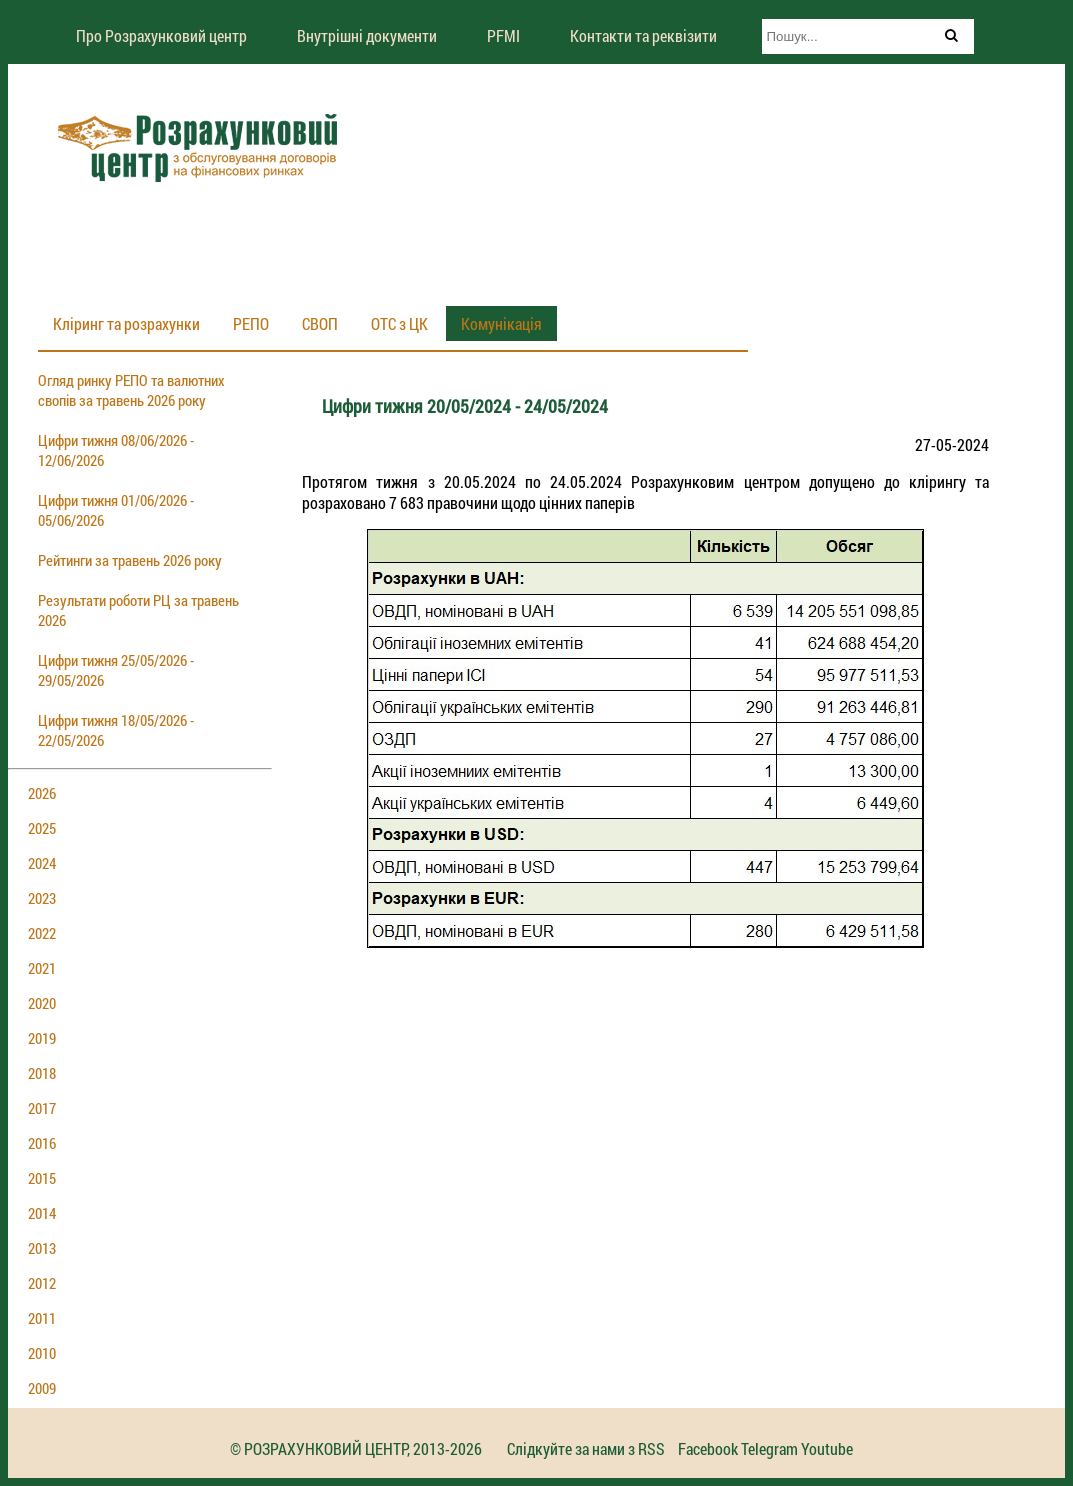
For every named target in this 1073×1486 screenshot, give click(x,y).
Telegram (769, 1448)
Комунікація (501, 323)
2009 (42, 1388)
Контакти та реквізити (643, 35)
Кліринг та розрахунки (126, 323)
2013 (42, 1248)
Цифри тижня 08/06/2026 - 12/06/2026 (116, 450)
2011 (42, 1318)
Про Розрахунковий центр (161, 35)
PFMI (503, 35)
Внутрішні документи (367, 35)
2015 (42, 1178)
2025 (42, 828)
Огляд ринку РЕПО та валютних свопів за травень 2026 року (131, 390)
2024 (42, 863)
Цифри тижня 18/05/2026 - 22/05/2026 (116, 730)
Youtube (827, 1448)
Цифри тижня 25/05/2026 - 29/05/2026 (116, 670)
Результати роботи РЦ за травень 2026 (138, 610)
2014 (42, 1213)
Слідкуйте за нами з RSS (586, 1448)
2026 (42, 793)
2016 (42, 1143)
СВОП (320, 323)
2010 (42, 1353)
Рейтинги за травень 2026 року (130, 560)
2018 (42, 1073)
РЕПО (251, 323)
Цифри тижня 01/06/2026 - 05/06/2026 (116, 510)
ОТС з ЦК (399, 323)
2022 (42, 933)
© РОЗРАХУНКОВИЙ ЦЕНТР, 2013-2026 (356, 1448)
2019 (42, 1038)
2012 (42, 1283)
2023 (42, 898)
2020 (42, 1003)
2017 (42, 1108)
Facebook (708, 1448)
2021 (42, 968)
